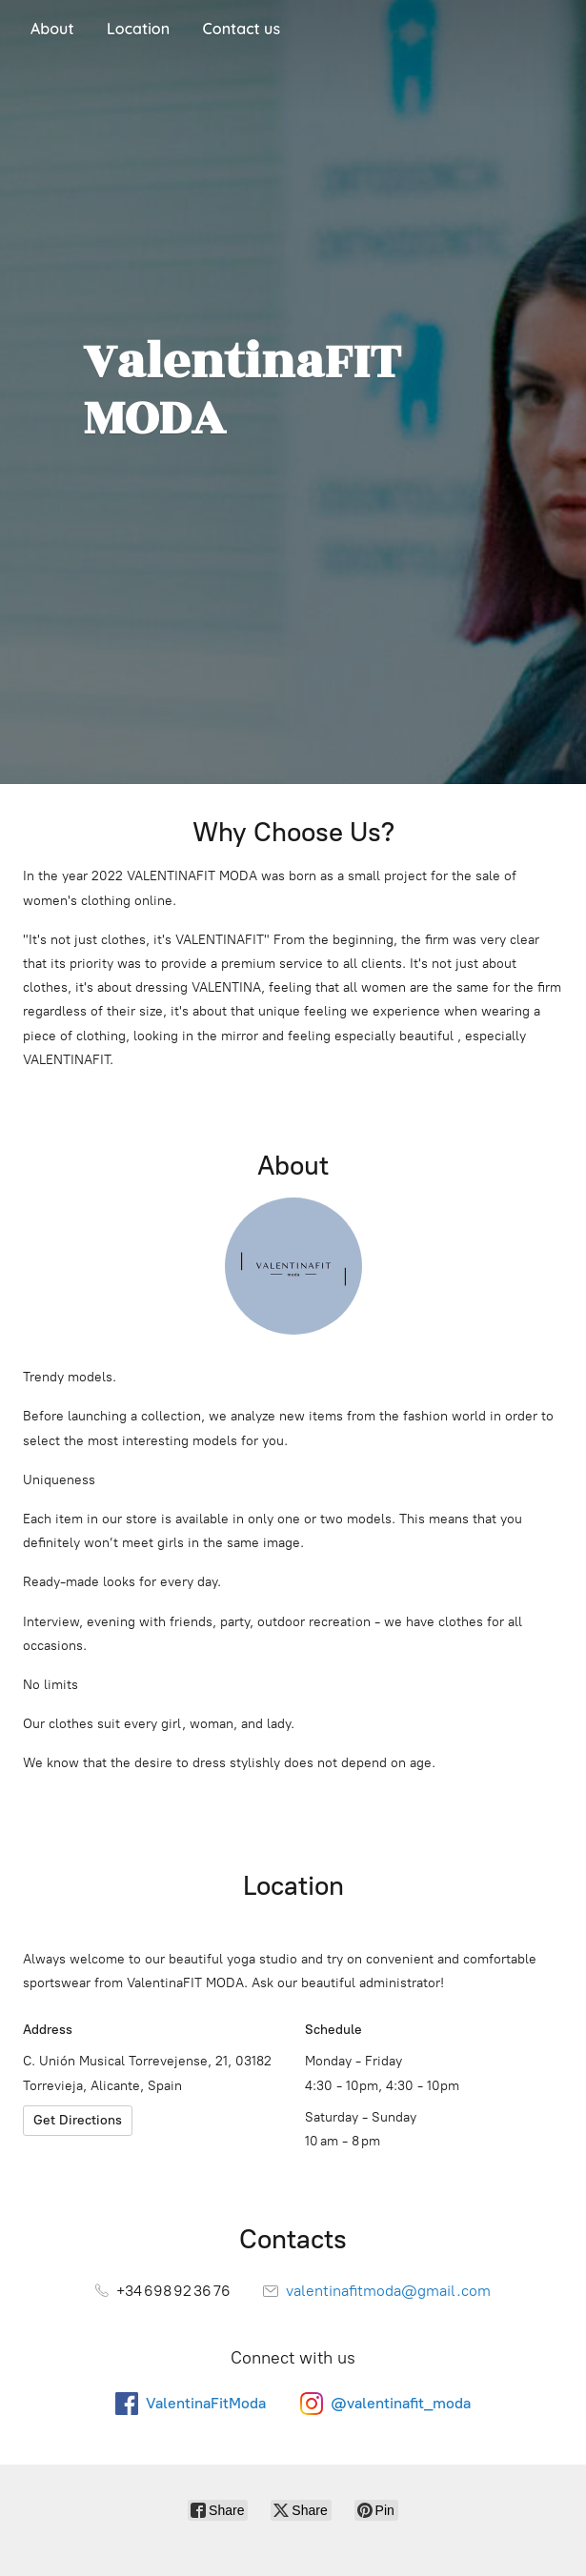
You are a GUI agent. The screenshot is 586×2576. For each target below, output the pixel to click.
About (52, 28)
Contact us (241, 28)
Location (138, 28)
